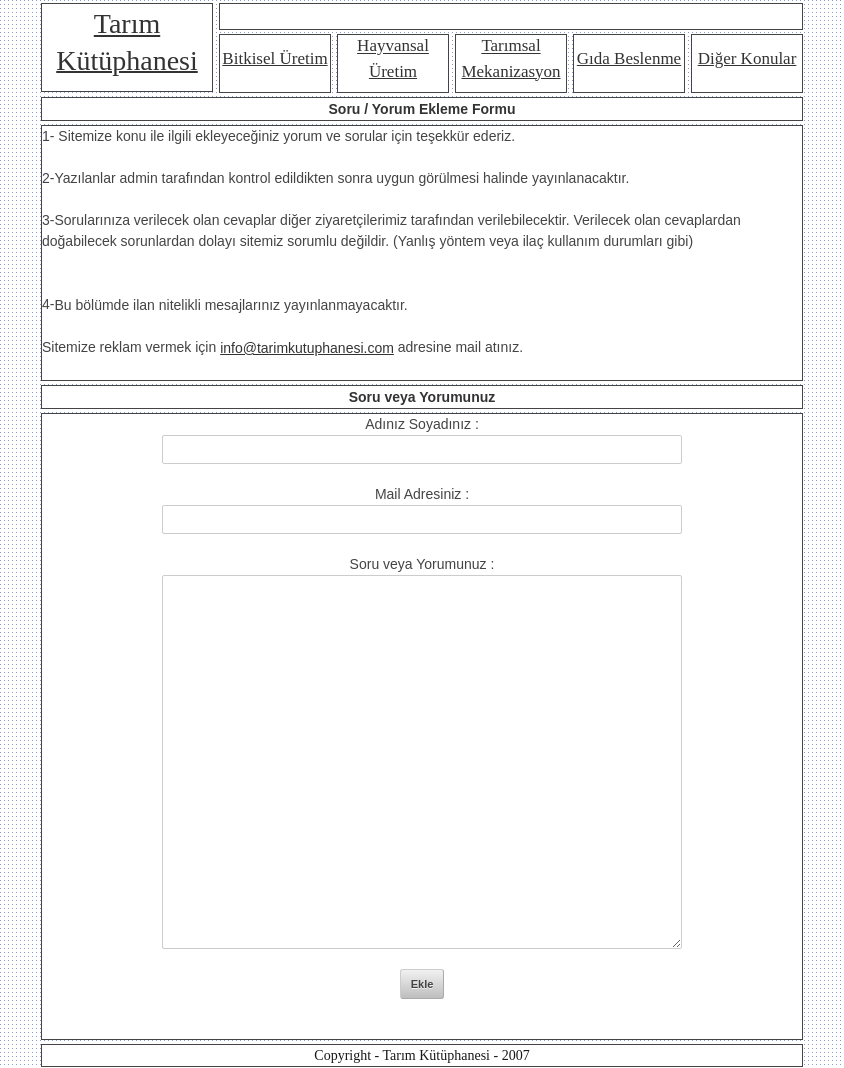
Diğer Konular (747, 58)
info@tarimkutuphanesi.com (307, 348)
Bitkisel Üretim (274, 58)
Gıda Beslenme (629, 58)
